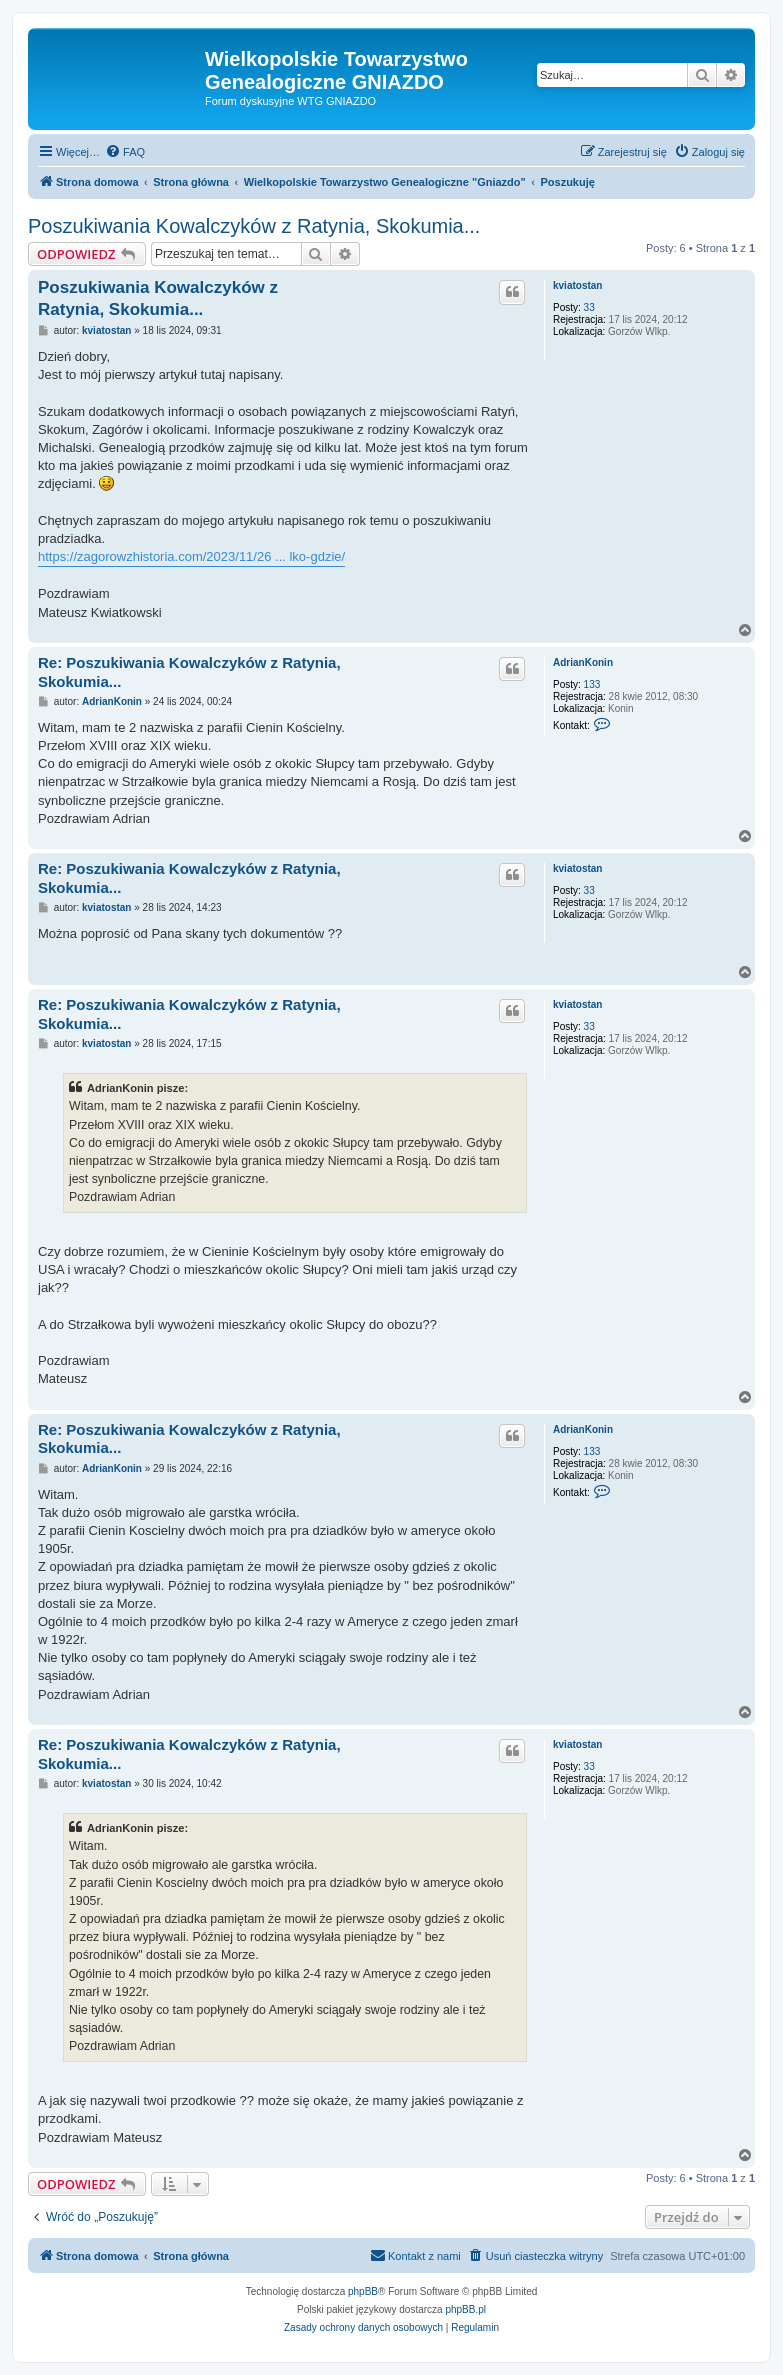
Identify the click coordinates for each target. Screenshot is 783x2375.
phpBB (363, 2291)
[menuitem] (125, 152)
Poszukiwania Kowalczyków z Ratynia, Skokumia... (254, 226)
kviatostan (577, 285)
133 (592, 684)
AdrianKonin (583, 662)
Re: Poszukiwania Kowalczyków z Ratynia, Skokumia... (189, 672)
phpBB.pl (465, 2309)
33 (589, 307)
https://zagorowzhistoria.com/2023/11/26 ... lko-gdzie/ (191, 556)
